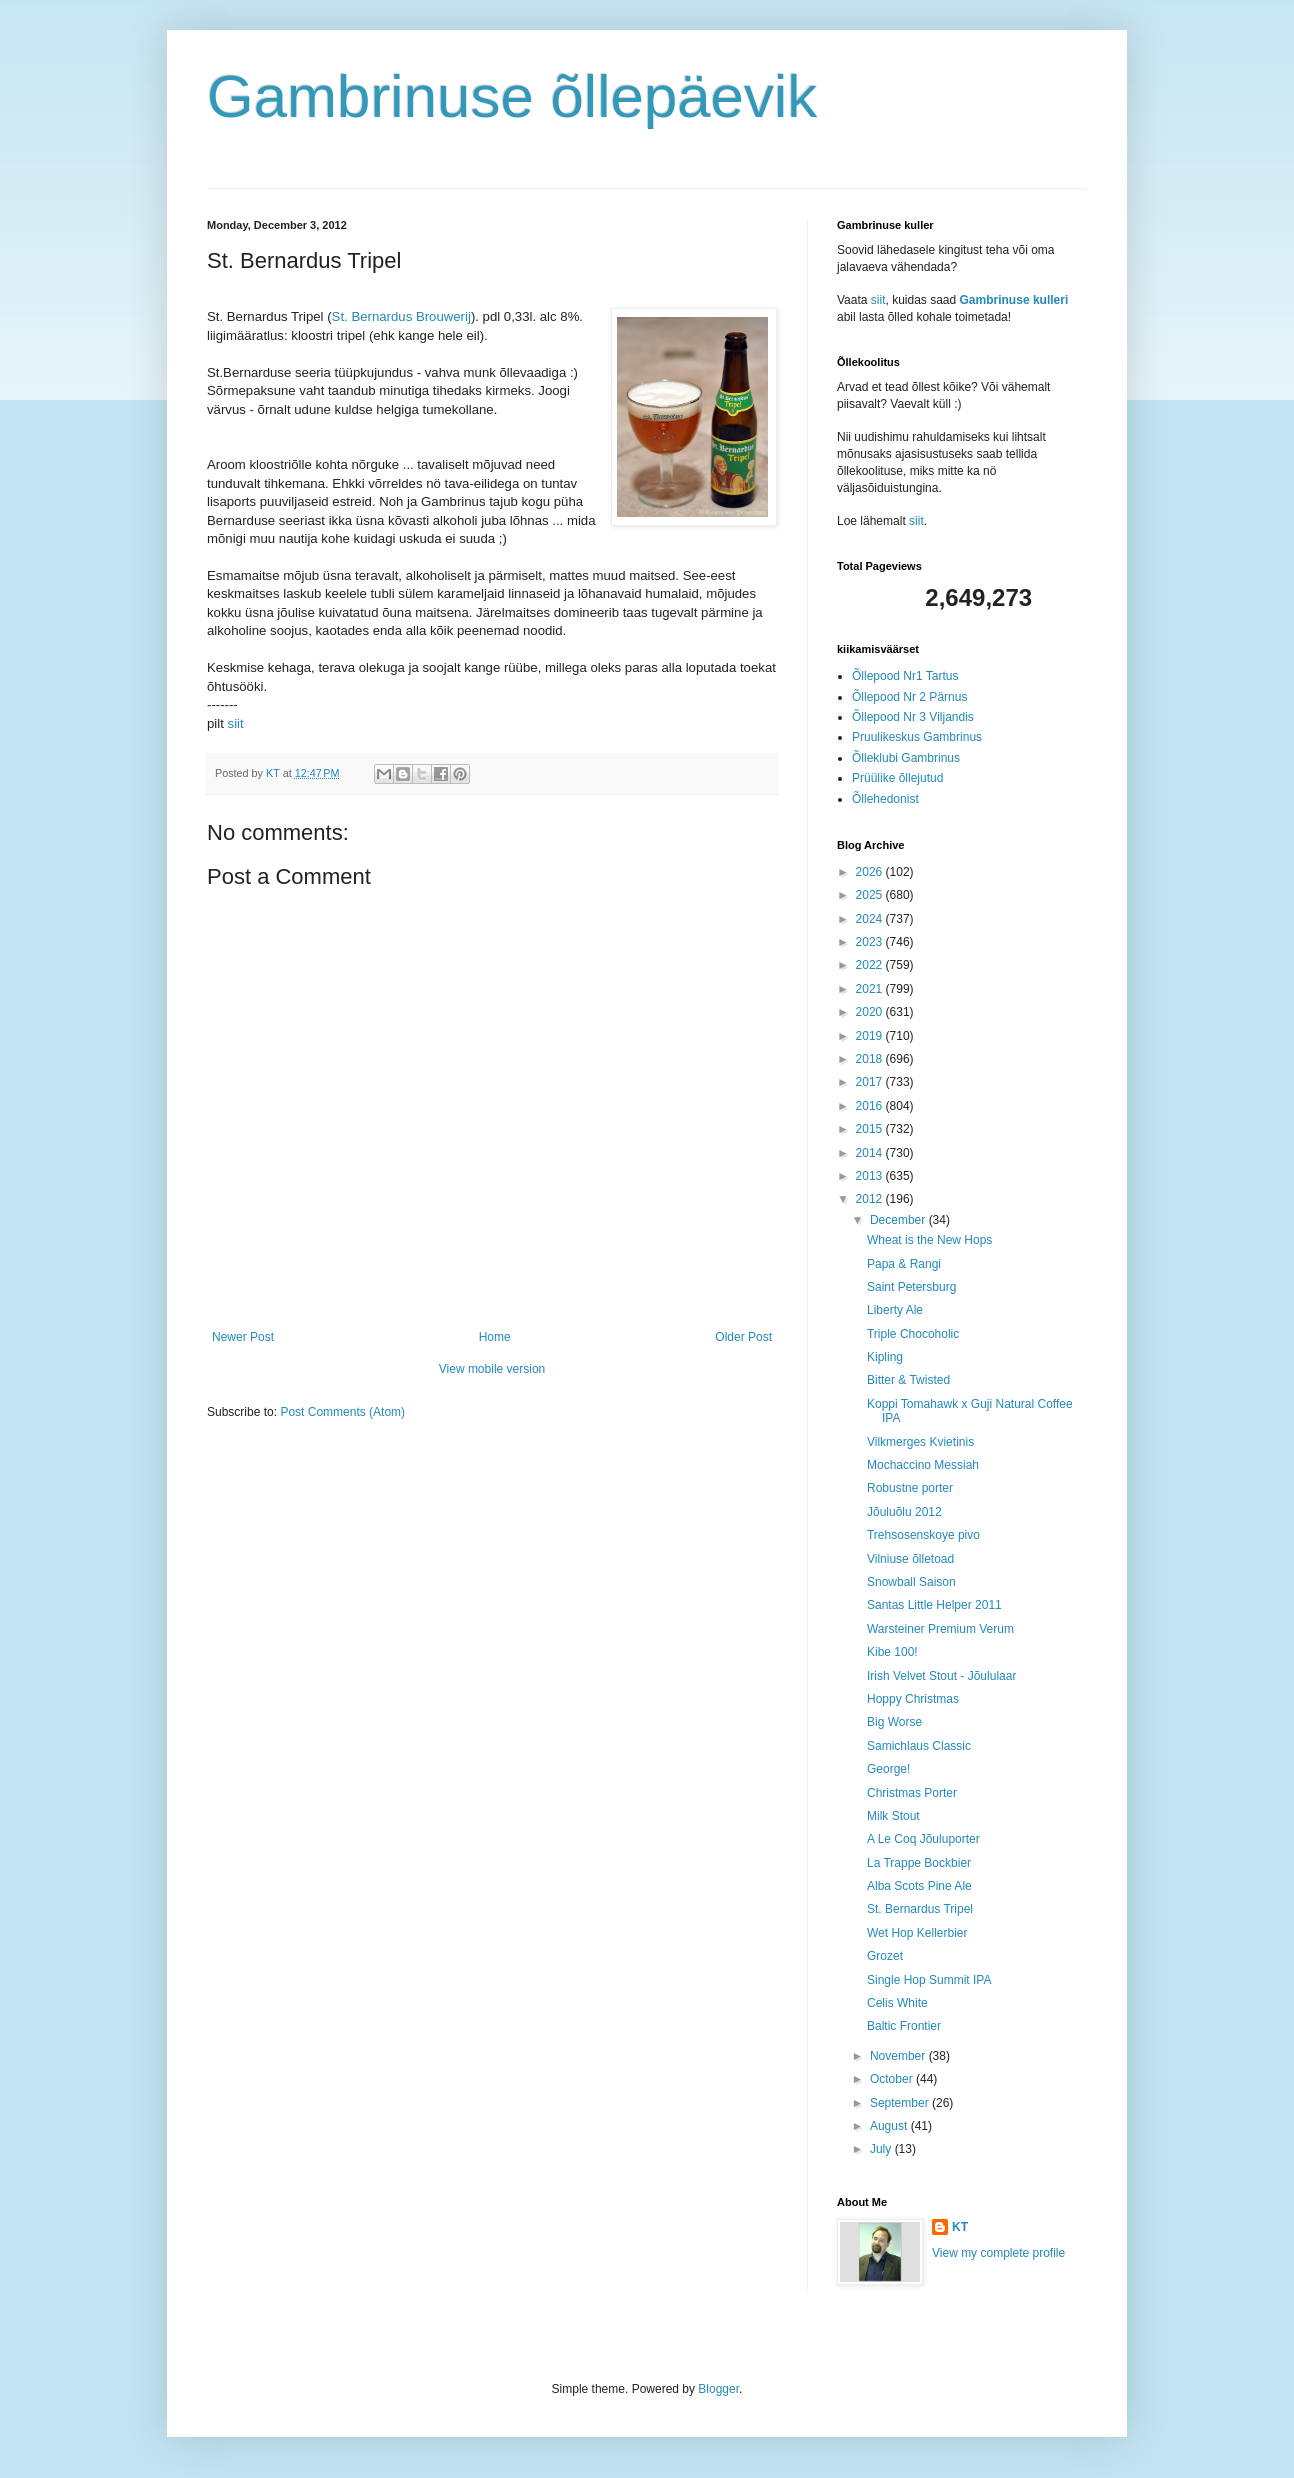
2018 (871, 1059)
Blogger (718, 2389)
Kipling (885, 1357)
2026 (871, 872)
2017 (871, 1082)
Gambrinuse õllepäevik (512, 96)
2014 (871, 1153)
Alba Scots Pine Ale (919, 1886)
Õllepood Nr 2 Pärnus (909, 697)
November (899, 2056)
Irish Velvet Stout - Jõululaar (941, 1676)
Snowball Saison (911, 1582)
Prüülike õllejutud (897, 778)
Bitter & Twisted (908, 1380)
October (893, 2079)
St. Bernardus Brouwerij (401, 316)
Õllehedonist (885, 799)
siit (236, 723)
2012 (871, 1199)
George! (888, 1769)
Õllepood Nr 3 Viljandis (913, 717)
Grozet (885, 1956)
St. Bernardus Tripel (920, 1909)
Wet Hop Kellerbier (917, 1933)
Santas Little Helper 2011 (934, 1605)
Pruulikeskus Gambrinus (917, 737)
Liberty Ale (895, 1310)
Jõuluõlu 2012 (904, 1512)
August (890, 2126)
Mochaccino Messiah (923, 1465)
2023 (871, 942)
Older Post (743, 1337)
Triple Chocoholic (913, 1334)
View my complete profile (998, 2253)
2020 (871, 1012)
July (882, 2149)
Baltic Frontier (904, 2026)
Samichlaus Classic (919, 1746)
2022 (871, 965)
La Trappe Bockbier (919, 1863)
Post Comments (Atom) (342, 1412)
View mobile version (492, 1369)
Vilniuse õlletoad (910, 1559)
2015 (871, 1129)
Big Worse (894, 1722)
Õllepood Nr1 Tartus (905, 676)
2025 (871, 895)
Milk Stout (893, 1816)
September (901, 2103)
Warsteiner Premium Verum (940, 1629)
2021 (871, 989)
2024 (871, 919)
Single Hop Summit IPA (929, 1980)
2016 (871, 1106)
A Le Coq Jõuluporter (923, 1839)
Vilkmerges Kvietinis (920, 1442)
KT (960, 2227)
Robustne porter (910, 1488)
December (899, 1220)
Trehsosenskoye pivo (923, 1535)
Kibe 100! (892, 1652)
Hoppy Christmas (913, 1699)
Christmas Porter (912, 1793)
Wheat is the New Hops (929, 1240)
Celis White (897, 2003)
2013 (871, 1176)
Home (495, 1337)
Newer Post (243, 1337)
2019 (871, 1036)
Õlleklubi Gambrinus (906, 758)
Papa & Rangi (904, 1264)
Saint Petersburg (911, 1287)
